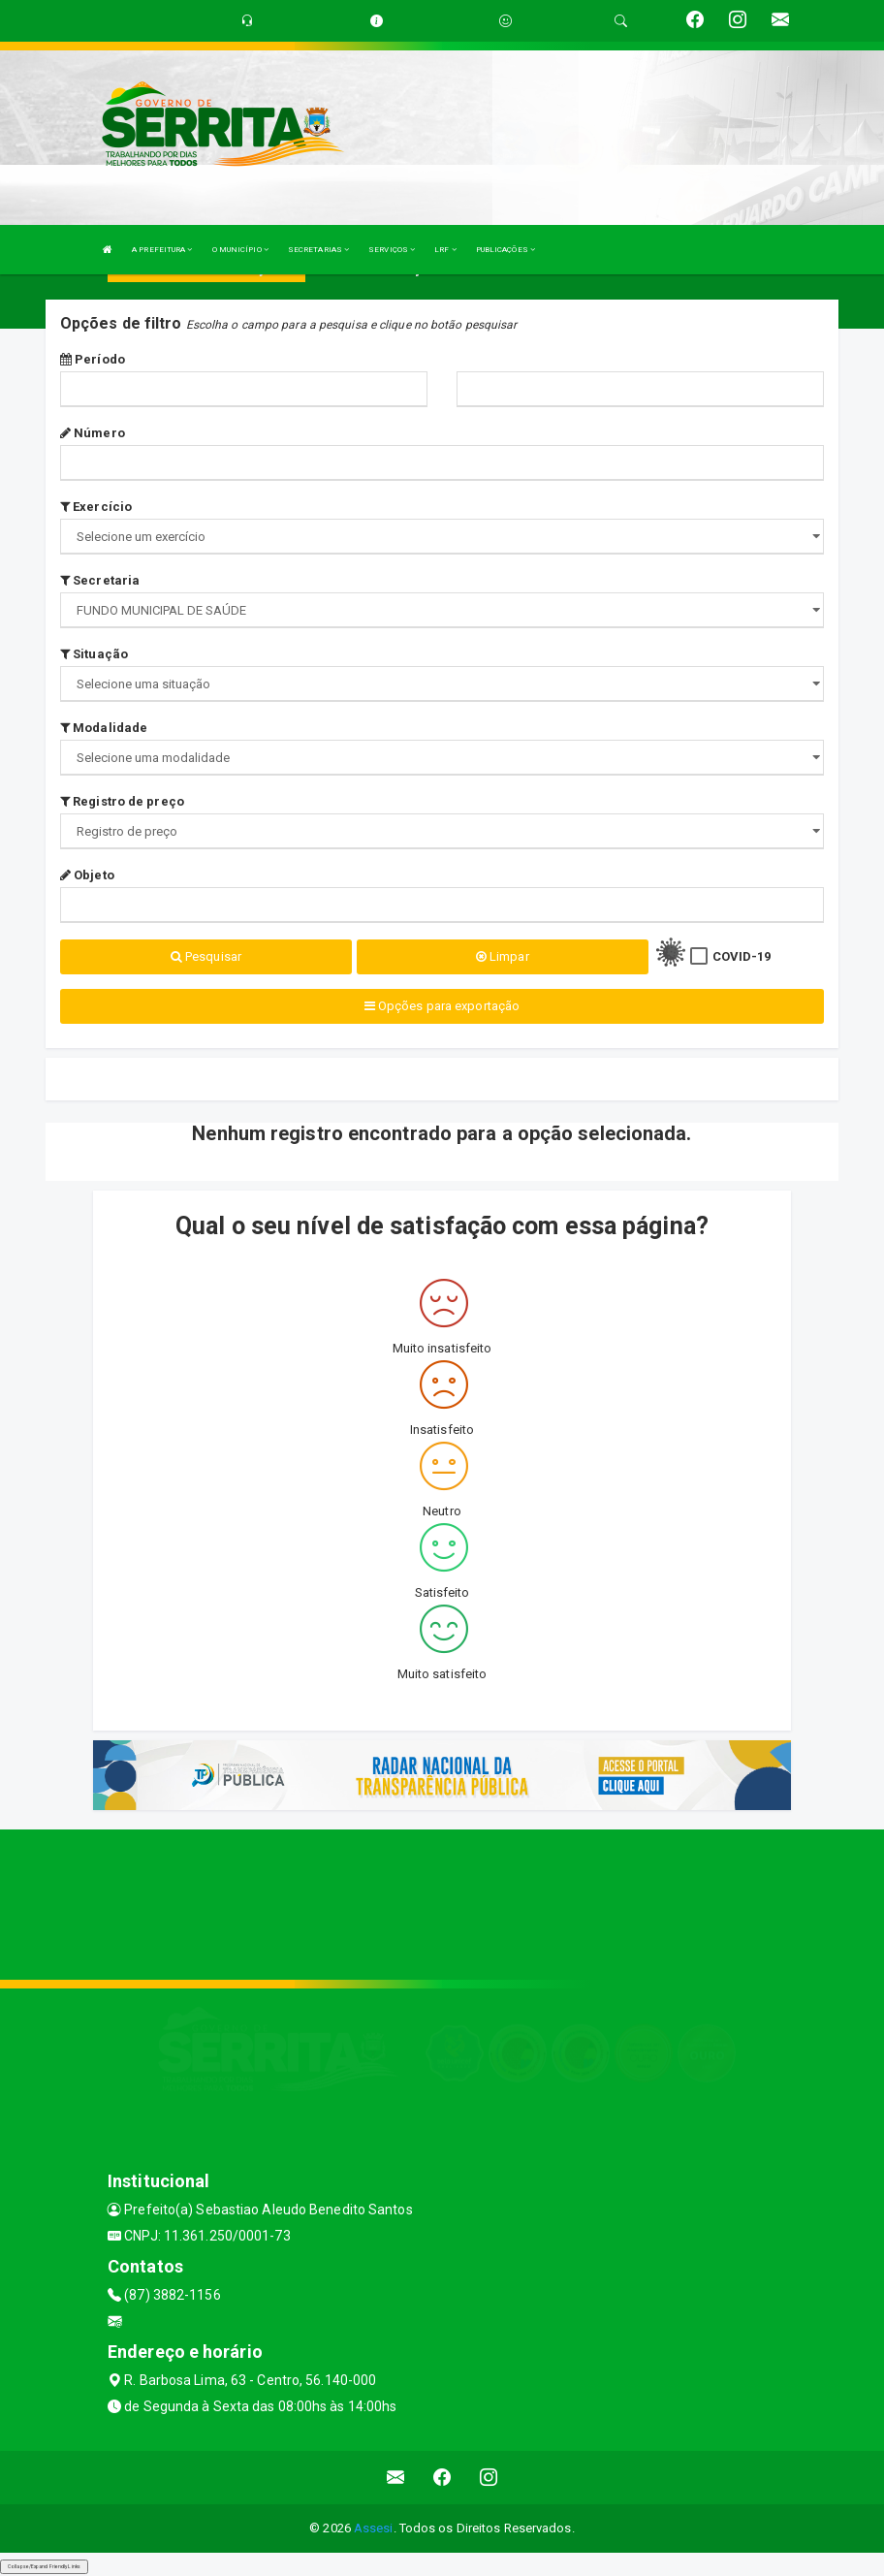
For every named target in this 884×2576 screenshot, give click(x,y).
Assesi (374, 2528)
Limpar (502, 956)
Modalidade (103, 727)
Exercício (96, 506)
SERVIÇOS (391, 249)
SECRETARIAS (318, 249)
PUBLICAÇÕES (505, 249)
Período (92, 359)
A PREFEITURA (162, 249)
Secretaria (100, 580)
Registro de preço (122, 801)
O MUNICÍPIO (240, 249)
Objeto (87, 875)
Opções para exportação (442, 1006)
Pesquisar (206, 956)
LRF (445, 249)
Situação (94, 654)
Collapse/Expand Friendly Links (44, 2566)
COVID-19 (742, 956)
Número (92, 433)
